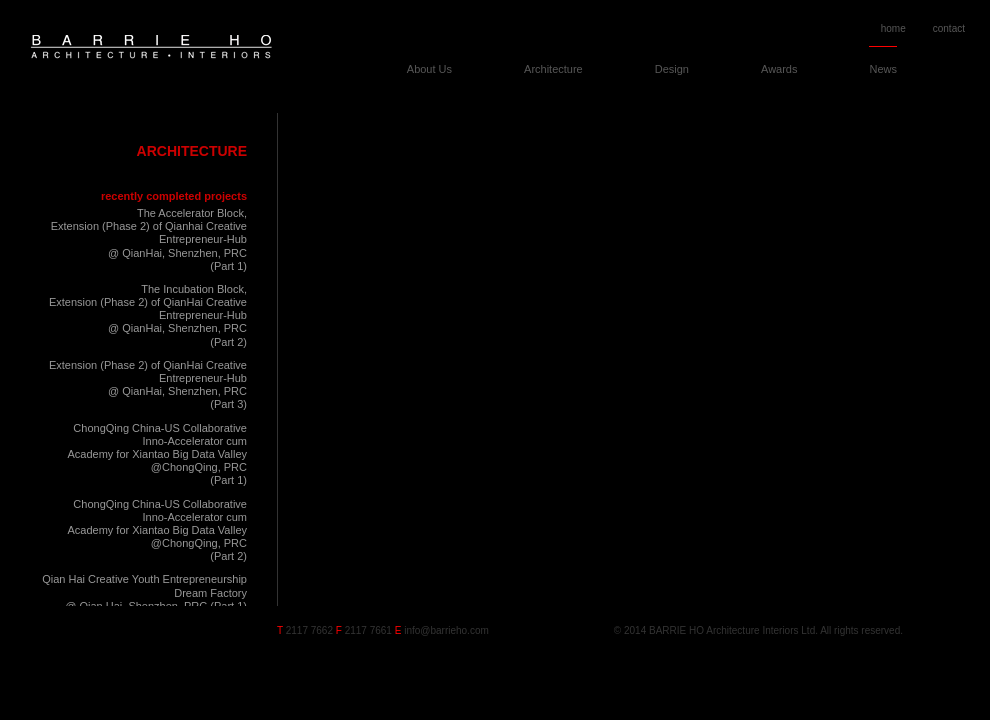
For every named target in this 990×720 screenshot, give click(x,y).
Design (672, 69)
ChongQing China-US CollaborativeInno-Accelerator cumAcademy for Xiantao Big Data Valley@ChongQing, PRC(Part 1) (157, 454)
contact (949, 28)
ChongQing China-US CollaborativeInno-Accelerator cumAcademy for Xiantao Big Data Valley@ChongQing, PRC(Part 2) (157, 530)
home (893, 28)
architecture (192, 151)
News (883, 69)
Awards (779, 69)
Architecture (553, 69)
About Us (429, 69)
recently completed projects (174, 196)
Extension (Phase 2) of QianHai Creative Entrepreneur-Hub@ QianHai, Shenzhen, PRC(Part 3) (148, 385)
